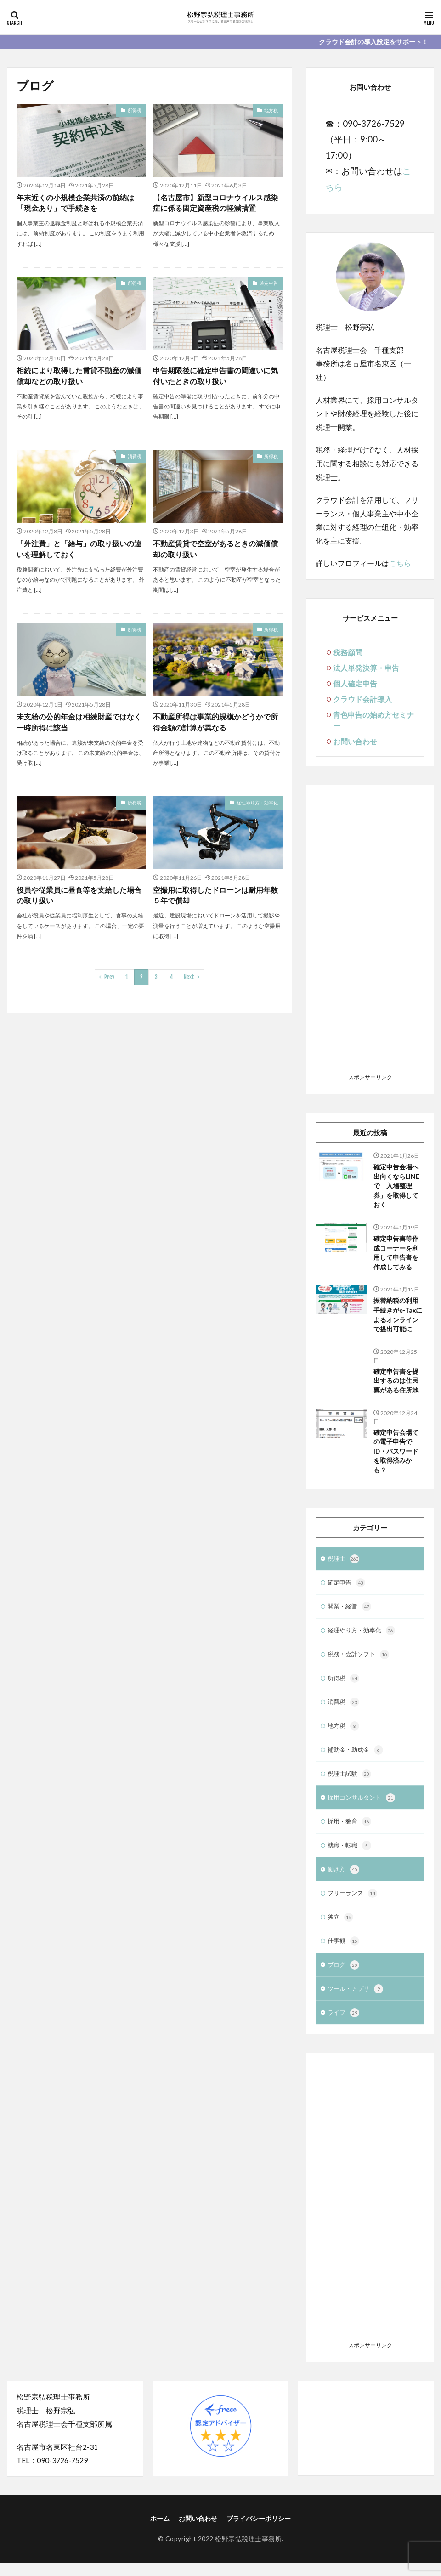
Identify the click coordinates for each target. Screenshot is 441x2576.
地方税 (271, 110)
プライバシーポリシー (258, 2532)
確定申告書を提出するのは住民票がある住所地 (395, 1383)
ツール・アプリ (357, 2001)
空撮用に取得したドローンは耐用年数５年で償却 (215, 896)
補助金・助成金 (357, 1758)
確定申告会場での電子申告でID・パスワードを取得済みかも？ (396, 1455)
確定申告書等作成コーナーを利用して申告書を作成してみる (395, 1254)
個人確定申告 (355, 683)
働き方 (344, 1880)
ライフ (344, 2026)
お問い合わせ (355, 741)
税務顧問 (347, 652)
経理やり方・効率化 (257, 803)
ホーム (160, 2532)
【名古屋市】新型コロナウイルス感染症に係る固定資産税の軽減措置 (215, 203)
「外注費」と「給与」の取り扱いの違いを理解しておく (79, 549)
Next (189, 977)
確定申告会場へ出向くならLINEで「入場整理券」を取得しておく (396, 1186)
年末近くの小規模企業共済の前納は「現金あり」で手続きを (75, 203)
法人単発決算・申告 (366, 667)
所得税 (134, 110)
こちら (400, 563)
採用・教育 (350, 1831)
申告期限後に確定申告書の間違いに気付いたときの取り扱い (215, 376)
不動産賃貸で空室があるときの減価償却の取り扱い (215, 549)
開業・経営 (350, 1612)
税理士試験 (350, 1782)
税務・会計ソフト (360, 1660)
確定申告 (269, 283)
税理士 (344, 1563)
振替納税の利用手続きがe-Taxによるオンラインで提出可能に (398, 1317)
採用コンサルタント (363, 1807)
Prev (109, 977)
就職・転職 (350, 1855)
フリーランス (354, 1904)
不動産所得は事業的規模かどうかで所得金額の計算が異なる (215, 722)
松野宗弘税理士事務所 (248, 2552)
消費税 (134, 456)
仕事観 (344, 1953)
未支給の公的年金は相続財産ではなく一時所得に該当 (79, 722)
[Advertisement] (370, 932)
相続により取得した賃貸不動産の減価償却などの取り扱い (79, 376)
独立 (341, 1928)
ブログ (344, 1977)
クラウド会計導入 (362, 699)
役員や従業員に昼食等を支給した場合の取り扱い (79, 896)
